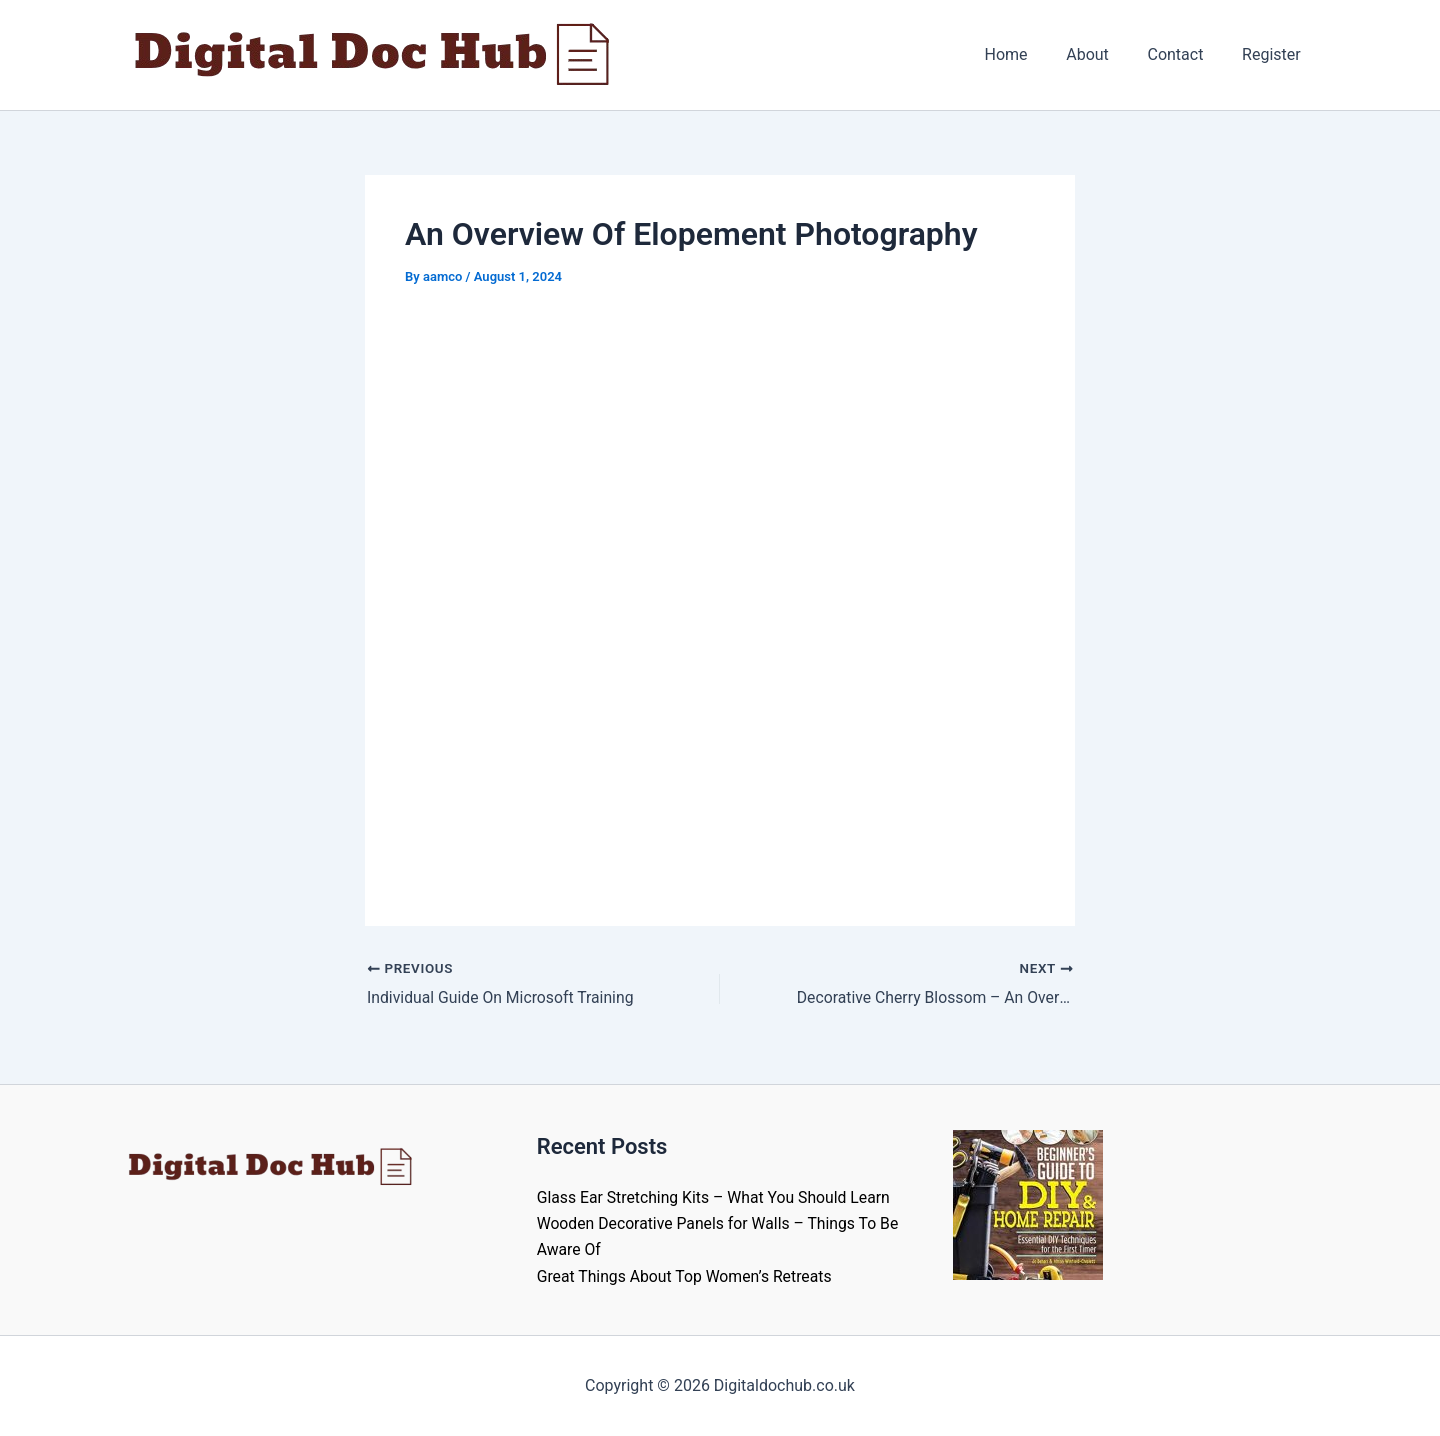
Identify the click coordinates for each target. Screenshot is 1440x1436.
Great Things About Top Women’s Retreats (687, 1276)
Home (1029, 54)
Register (1274, 54)
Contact (1185, 54)
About (1104, 54)
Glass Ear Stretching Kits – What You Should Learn (716, 1197)
